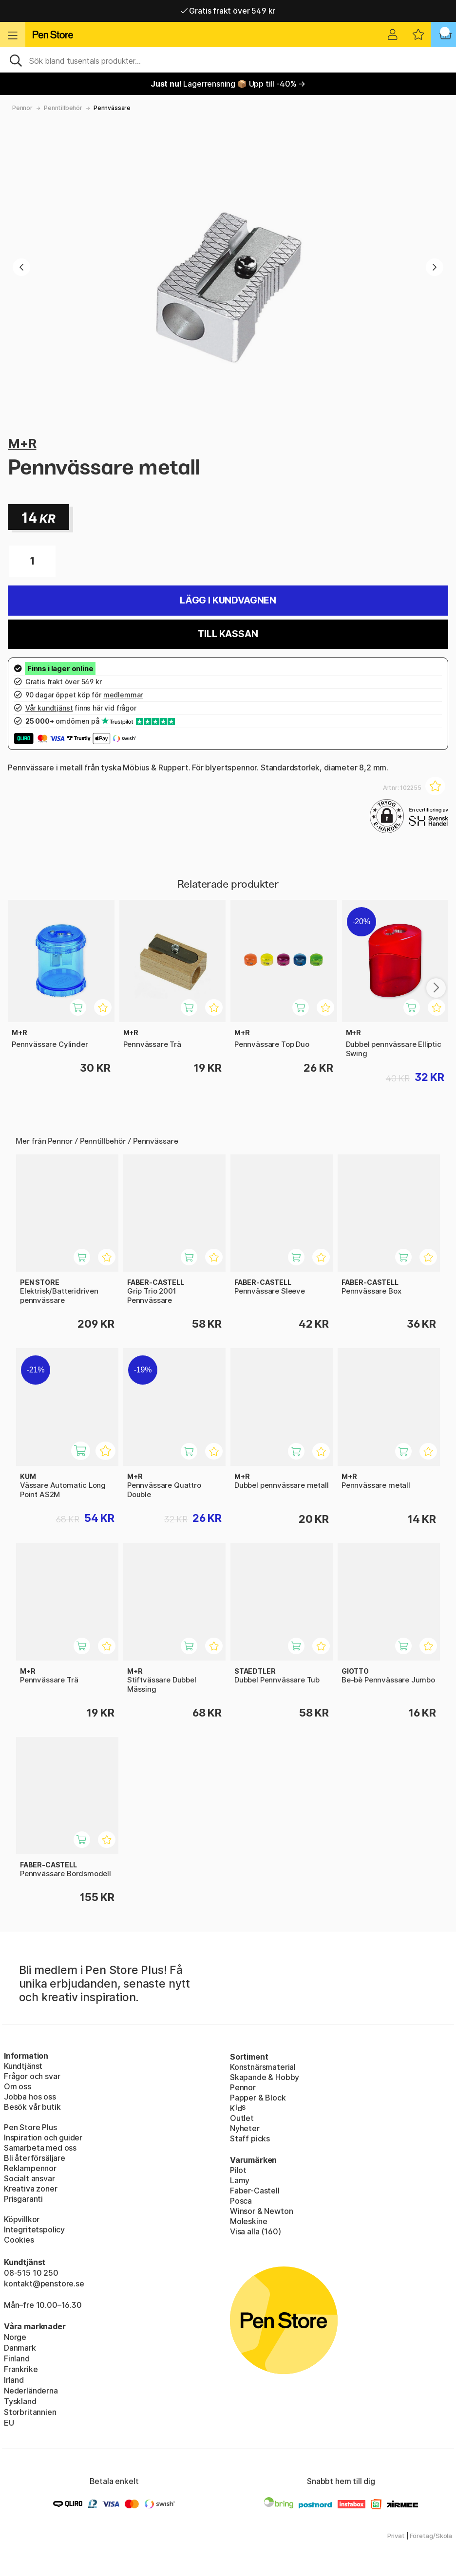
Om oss (17, 2086)
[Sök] (228, 60)
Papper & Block (258, 2097)
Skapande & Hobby (264, 2077)
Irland (14, 2380)
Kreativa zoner (30, 2188)
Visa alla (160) (255, 2231)
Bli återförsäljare (34, 2158)
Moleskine (248, 2221)
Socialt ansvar (29, 2178)
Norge (15, 2337)
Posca (241, 2201)
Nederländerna (31, 2390)
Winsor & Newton (261, 2211)
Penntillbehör (63, 107)
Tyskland (20, 2401)
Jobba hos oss (30, 2096)
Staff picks (250, 2138)
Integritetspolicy (34, 2229)
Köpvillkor (21, 2219)
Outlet (242, 2118)
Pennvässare (112, 107)
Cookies (19, 2240)
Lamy (239, 2180)
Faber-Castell (255, 2190)
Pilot (238, 2170)
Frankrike (21, 2369)
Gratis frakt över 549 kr (228, 11)
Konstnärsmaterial (263, 2067)
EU (9, 2423)
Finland (17, 2358)
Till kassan (228, 633)
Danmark (20, 2348)
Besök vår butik (32, 2107)
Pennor (22, 107)
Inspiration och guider (43, 2137)
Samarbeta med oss (40, 2148)
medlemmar (123, 695)
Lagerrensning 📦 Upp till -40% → (228, 84)
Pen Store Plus (30, 2127)
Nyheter (245, 2128)
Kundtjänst (23, 2066)
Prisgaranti (23, 2199)
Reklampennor (30, 2168)
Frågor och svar (32, 2076)
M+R (22, 443)
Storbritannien (30, 2412)
